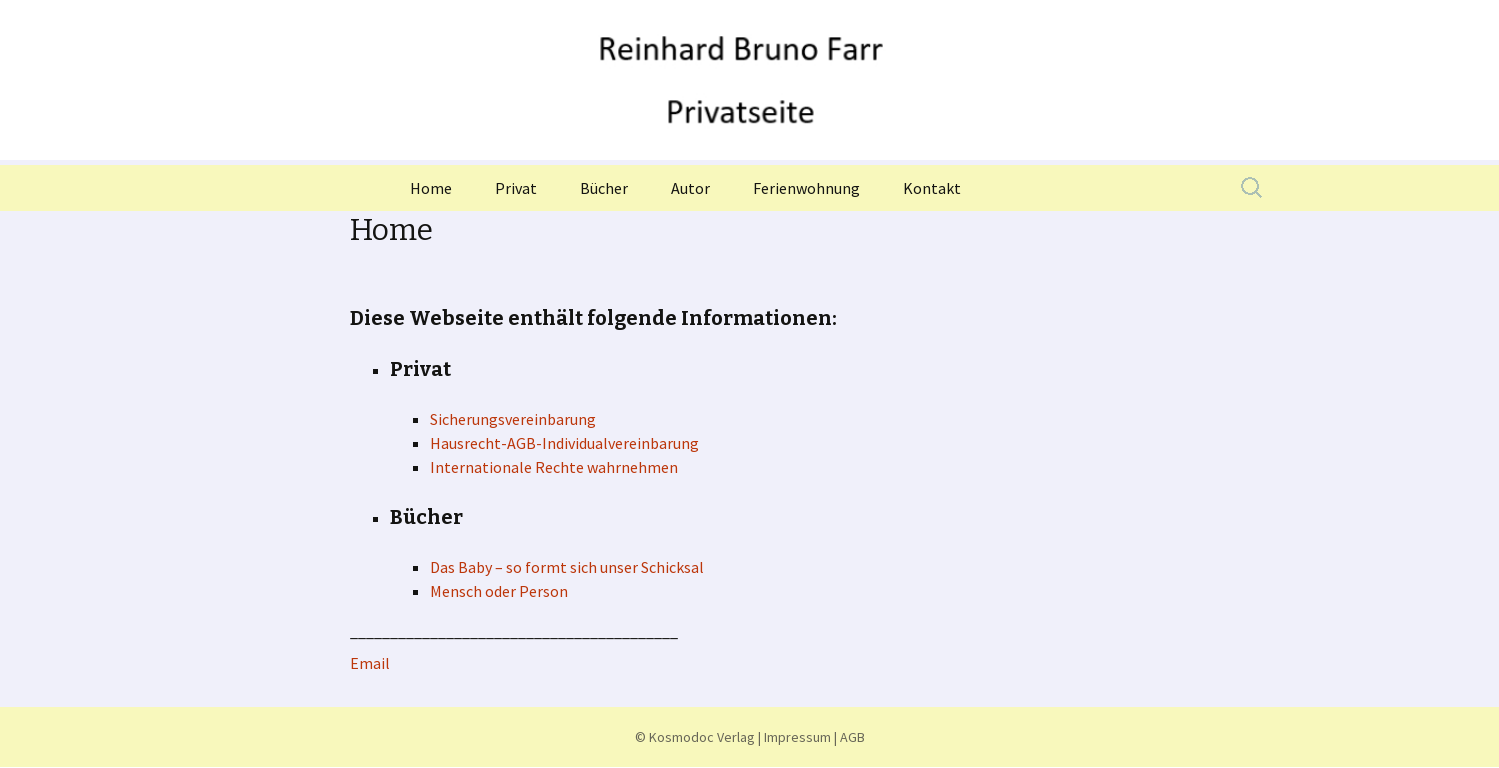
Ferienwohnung (806, 188)
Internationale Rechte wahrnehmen (554, 467)
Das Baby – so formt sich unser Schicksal (567, 567)
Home (431, 188)
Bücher (604, 188)
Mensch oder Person (499, 591)
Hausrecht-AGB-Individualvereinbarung (564, 443)
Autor (690, 188)
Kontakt (932, 188)
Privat (516, 188)
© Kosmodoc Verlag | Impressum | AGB (750, 737)
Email (370, 663)
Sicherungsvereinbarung (513, 419)
